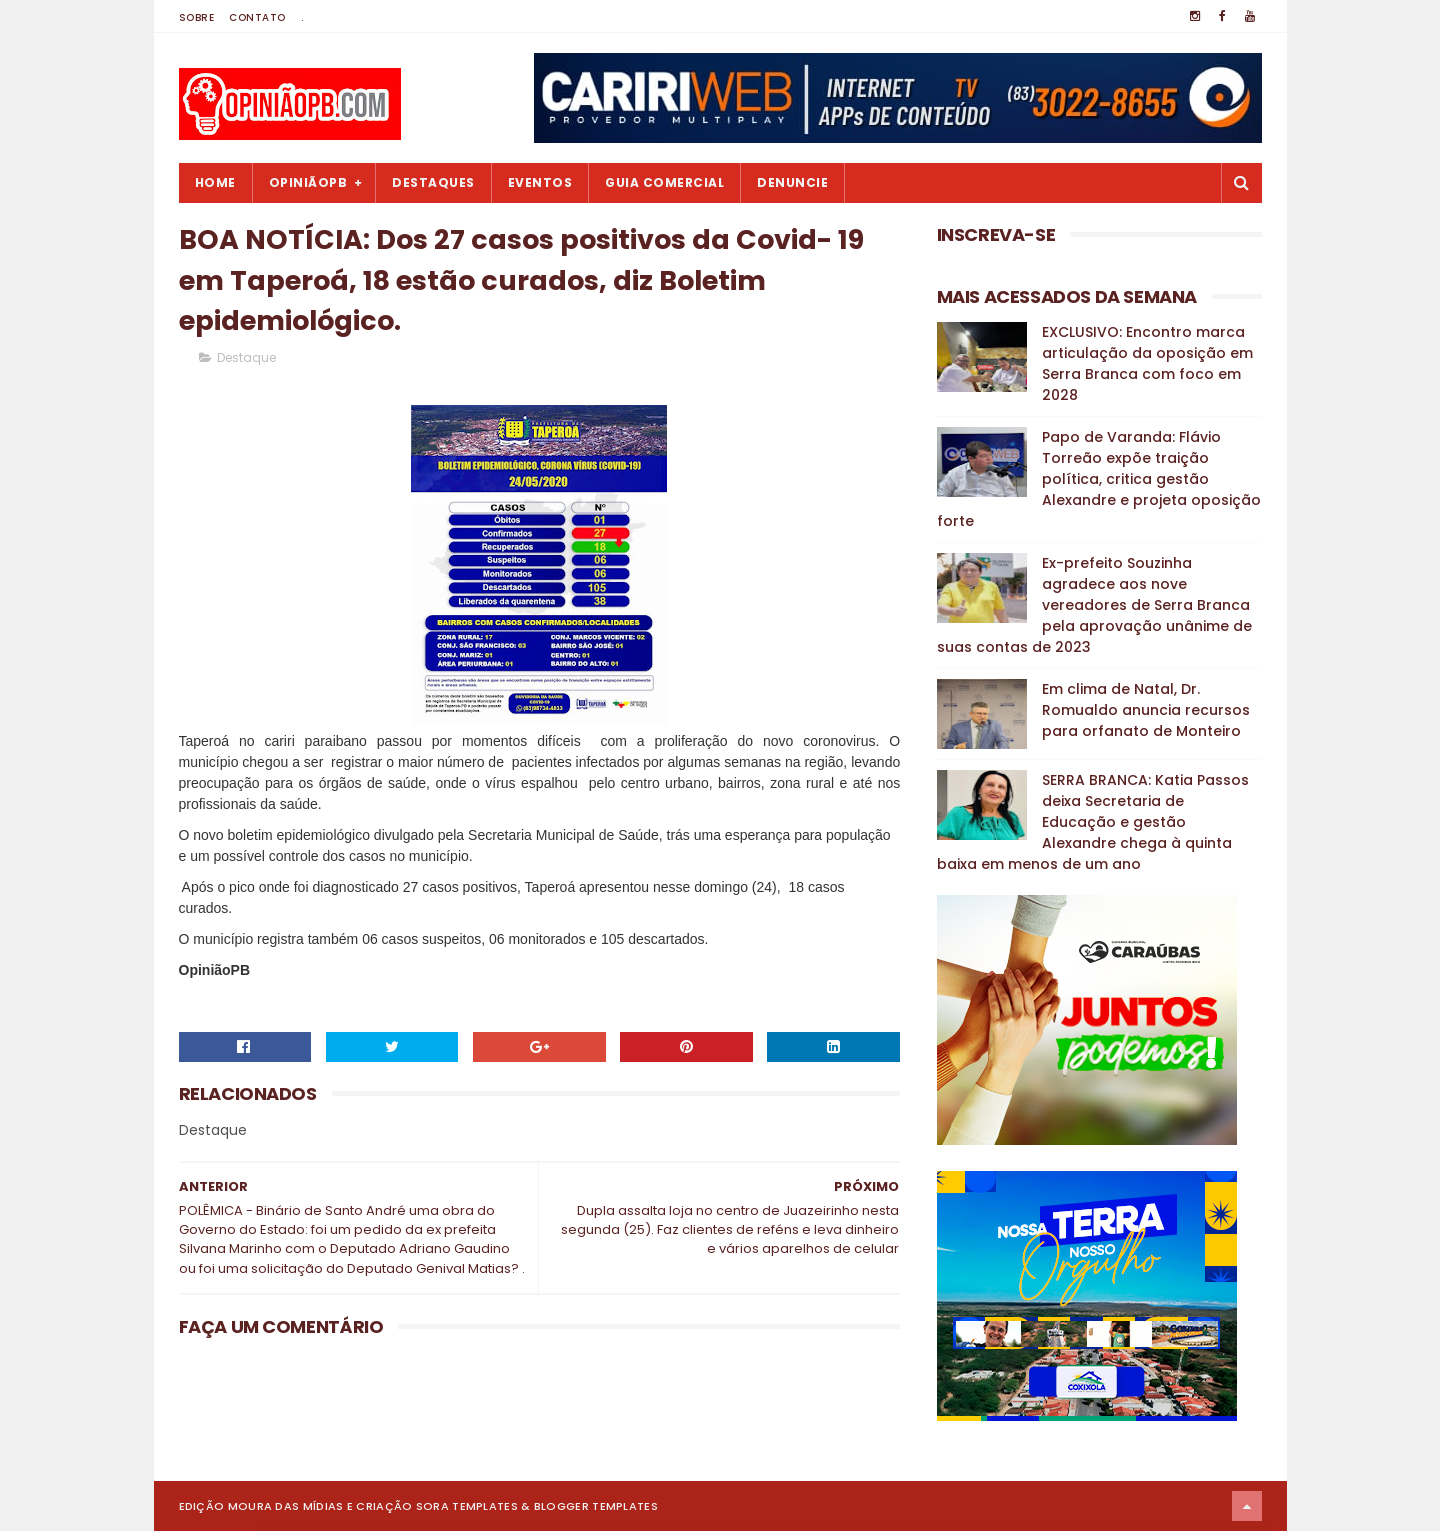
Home (215, 182)
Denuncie (792, 182)
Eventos (540, 182)
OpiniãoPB (308, 182)
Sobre (197, 17)
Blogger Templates (596, 1506)
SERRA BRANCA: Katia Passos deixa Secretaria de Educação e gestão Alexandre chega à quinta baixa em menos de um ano (1093, 822)
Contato (257, 17)
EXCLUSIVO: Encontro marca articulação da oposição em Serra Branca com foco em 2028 (1147, 363)
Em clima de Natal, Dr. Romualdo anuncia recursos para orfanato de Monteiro (1146, 710)
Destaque (246, 357)
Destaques (433, 182)
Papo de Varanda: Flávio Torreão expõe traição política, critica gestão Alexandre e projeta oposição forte (1099, 479)
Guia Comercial (664, 182)
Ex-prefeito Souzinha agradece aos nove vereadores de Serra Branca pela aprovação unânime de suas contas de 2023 (1094, 605)
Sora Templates (467, 1506)
